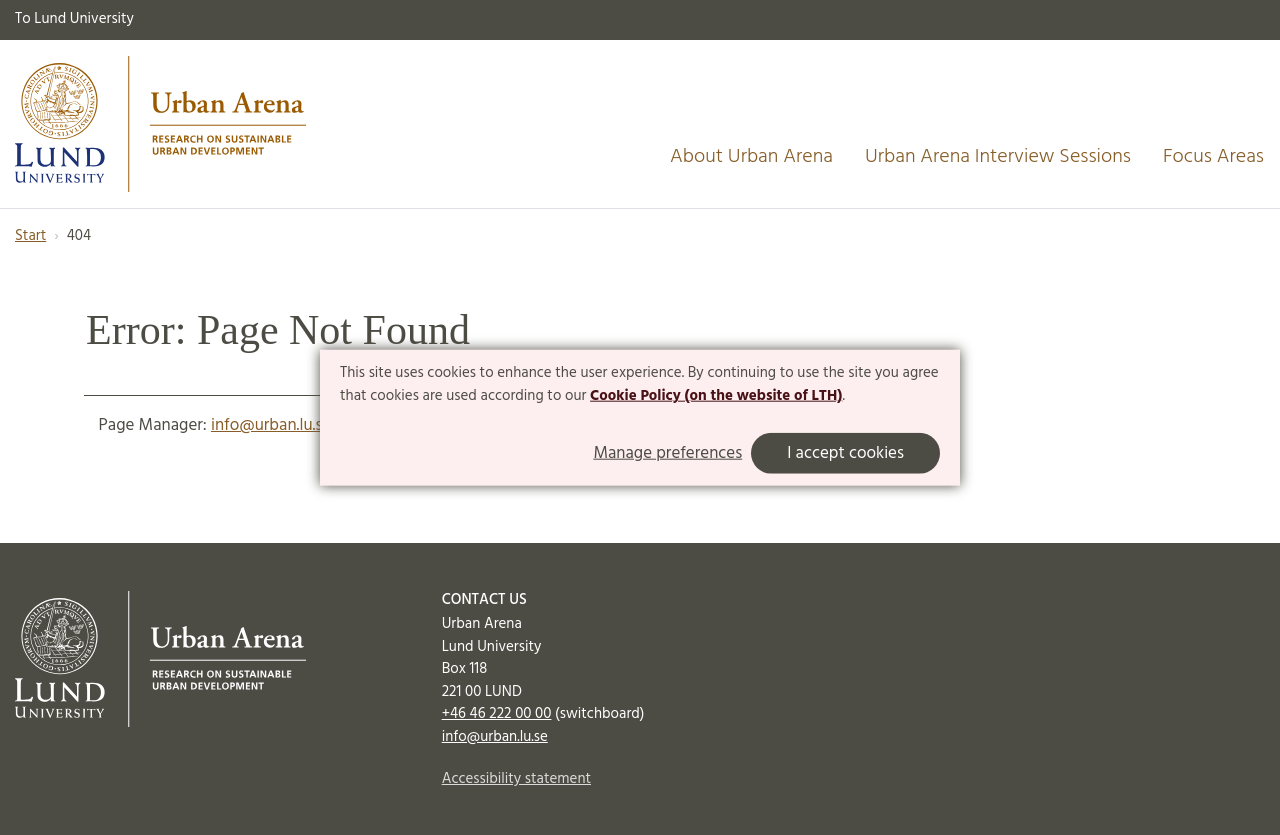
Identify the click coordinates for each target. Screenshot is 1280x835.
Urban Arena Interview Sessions (998, 157)
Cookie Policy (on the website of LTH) (716, 396)
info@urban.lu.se (271, 425)
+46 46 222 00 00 (497, 714)
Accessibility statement (516, 779)
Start (30, 236)
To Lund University (74, 19)
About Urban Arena (751, 157)
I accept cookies (845, 453)
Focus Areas (1213, 157)
